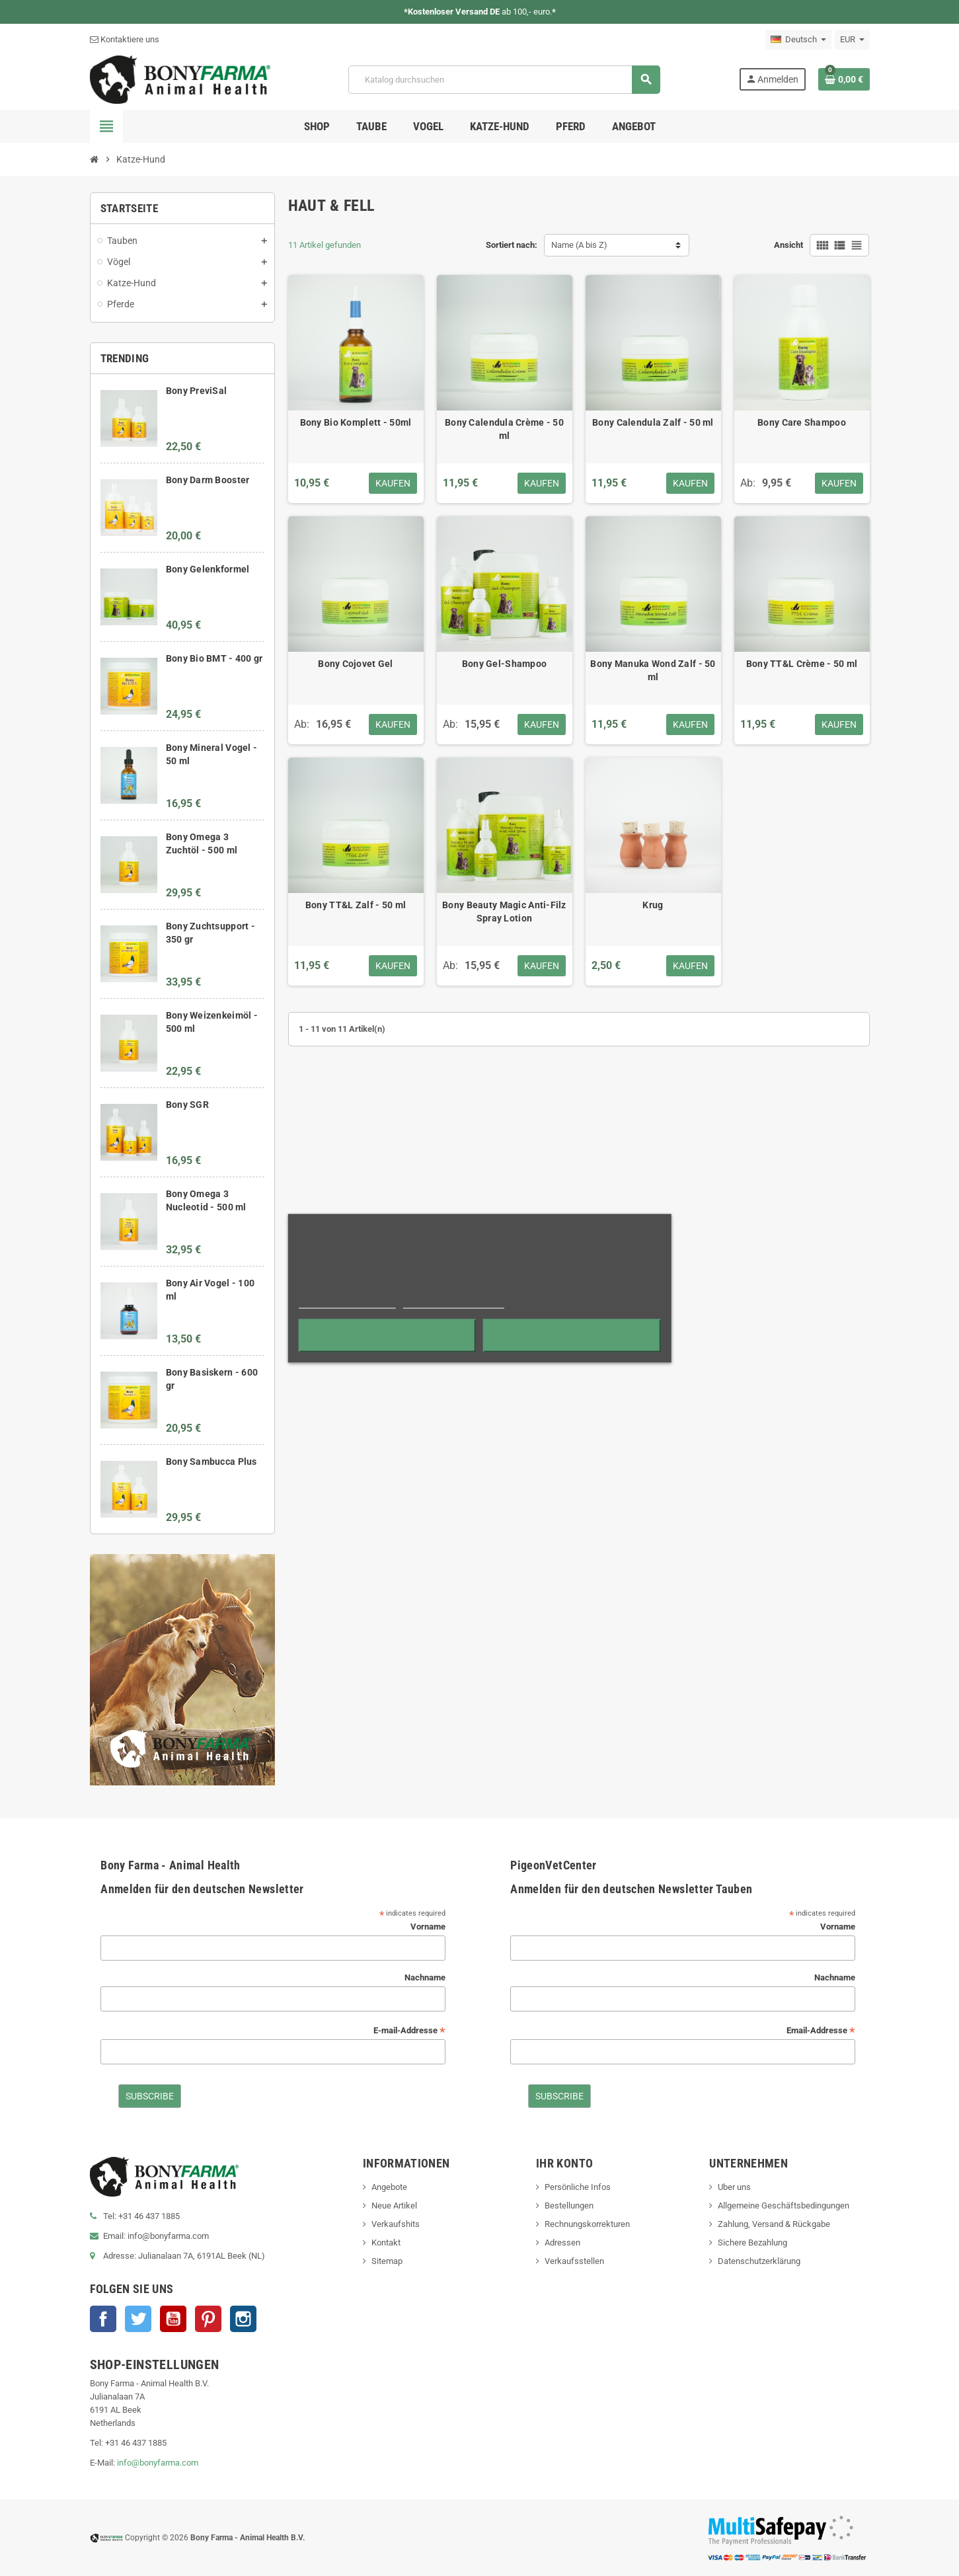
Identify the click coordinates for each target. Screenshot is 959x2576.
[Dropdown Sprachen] (798, 40)
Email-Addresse (820, 2031)
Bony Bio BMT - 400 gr (214, 658)
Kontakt (386, 2242)
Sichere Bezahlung (752, 2242)
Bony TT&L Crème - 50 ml (801, 663)
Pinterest (208, 2319)
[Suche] (504, 79)
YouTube (173, 2319)
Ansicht (788, 245)
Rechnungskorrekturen (587, 2224)
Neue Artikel (394, 2205)
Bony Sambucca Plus (211, 1461)
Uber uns (734, 2187)
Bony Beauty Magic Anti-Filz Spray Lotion (504, 911)
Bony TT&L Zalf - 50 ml (355, 905)
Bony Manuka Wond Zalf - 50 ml (652, 670)
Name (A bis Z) (579, 245)
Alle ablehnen (387, 1335)
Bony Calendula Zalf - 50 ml (653, 422)
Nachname (424, 1977)
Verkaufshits (395, 2224)
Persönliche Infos (578, 2187)
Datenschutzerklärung (759, 2261)
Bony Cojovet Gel (355, 663)
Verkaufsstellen (574, 2261)
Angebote (389, 2187)
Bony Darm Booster (208, 480)
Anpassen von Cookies (453, 1302)
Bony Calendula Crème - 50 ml (504, 429)
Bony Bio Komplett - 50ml (356, 422)
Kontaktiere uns (124, 39)
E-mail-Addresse (409, 2031)
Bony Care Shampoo (801, 422)
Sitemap (387, 2261)
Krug (652, 905)
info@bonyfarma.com (157, 2463)
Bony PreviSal (196, 390)
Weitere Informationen (346, 1302)
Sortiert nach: (511, 245)
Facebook (103, 2319)
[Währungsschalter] (852, 40)
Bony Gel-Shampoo (504, 663)
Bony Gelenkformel (208, 569)
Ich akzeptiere (572, 1335)
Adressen (562, 2242)
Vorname (427, 1927)
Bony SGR (187, 1104)
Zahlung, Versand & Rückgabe (774, 2224)
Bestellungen (569, 2205)
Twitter (138, 2319)
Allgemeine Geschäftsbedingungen (783, 2205)
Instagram (243, 2319)
